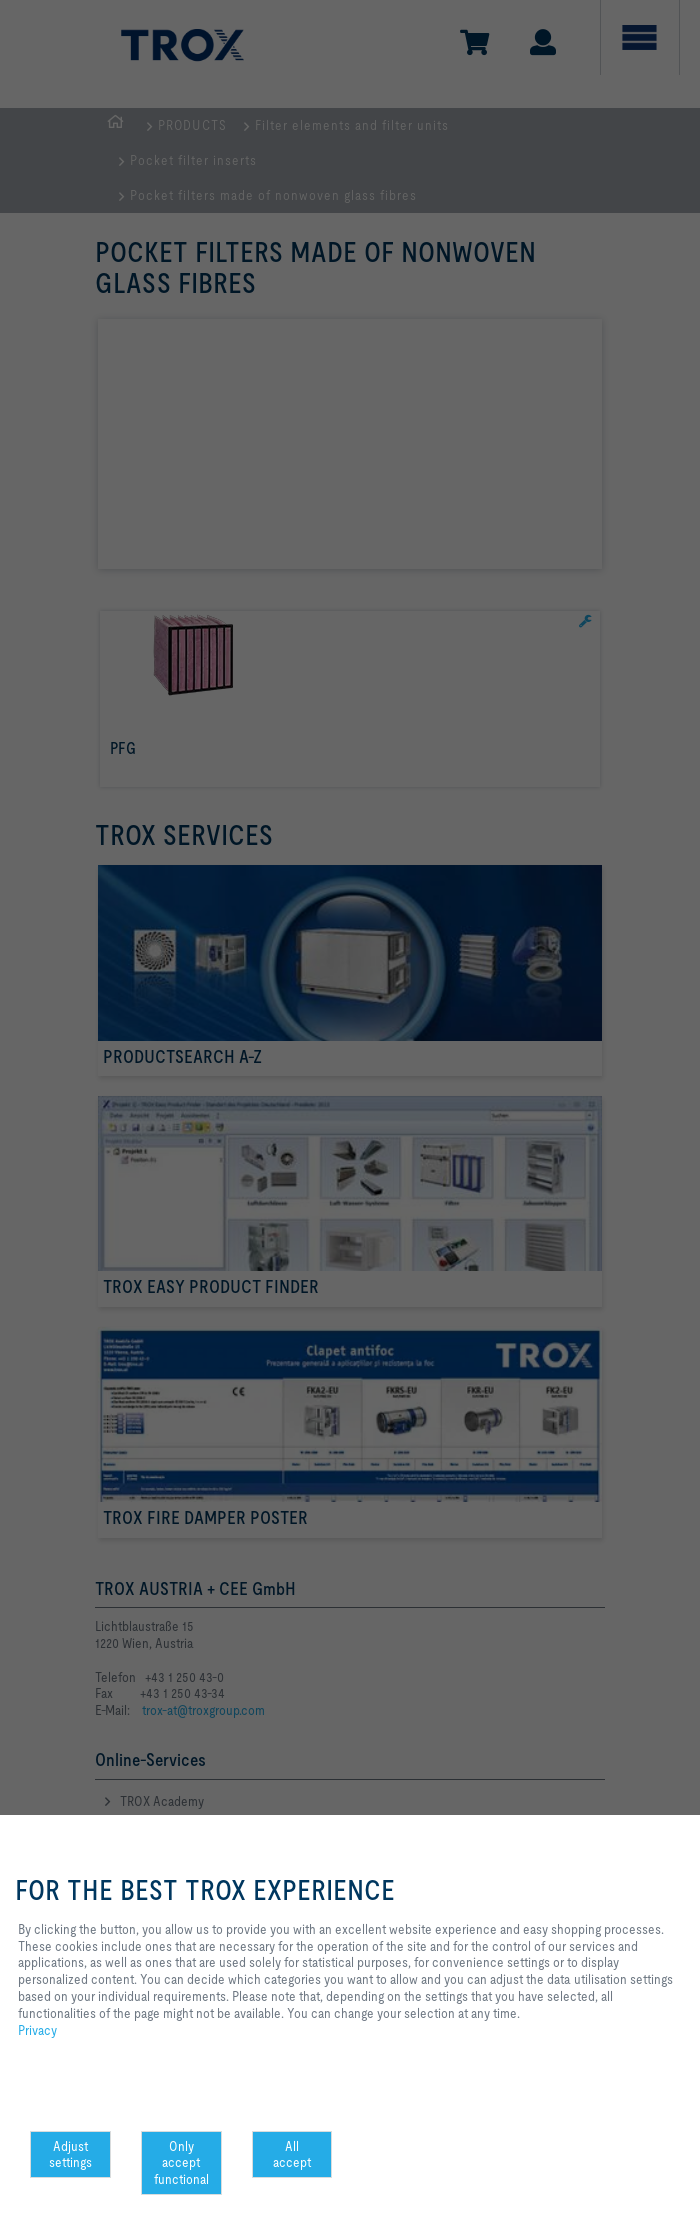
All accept (292, 2154)
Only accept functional (181, 2163)
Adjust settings (70, 2154)
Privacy (37, 2030)
